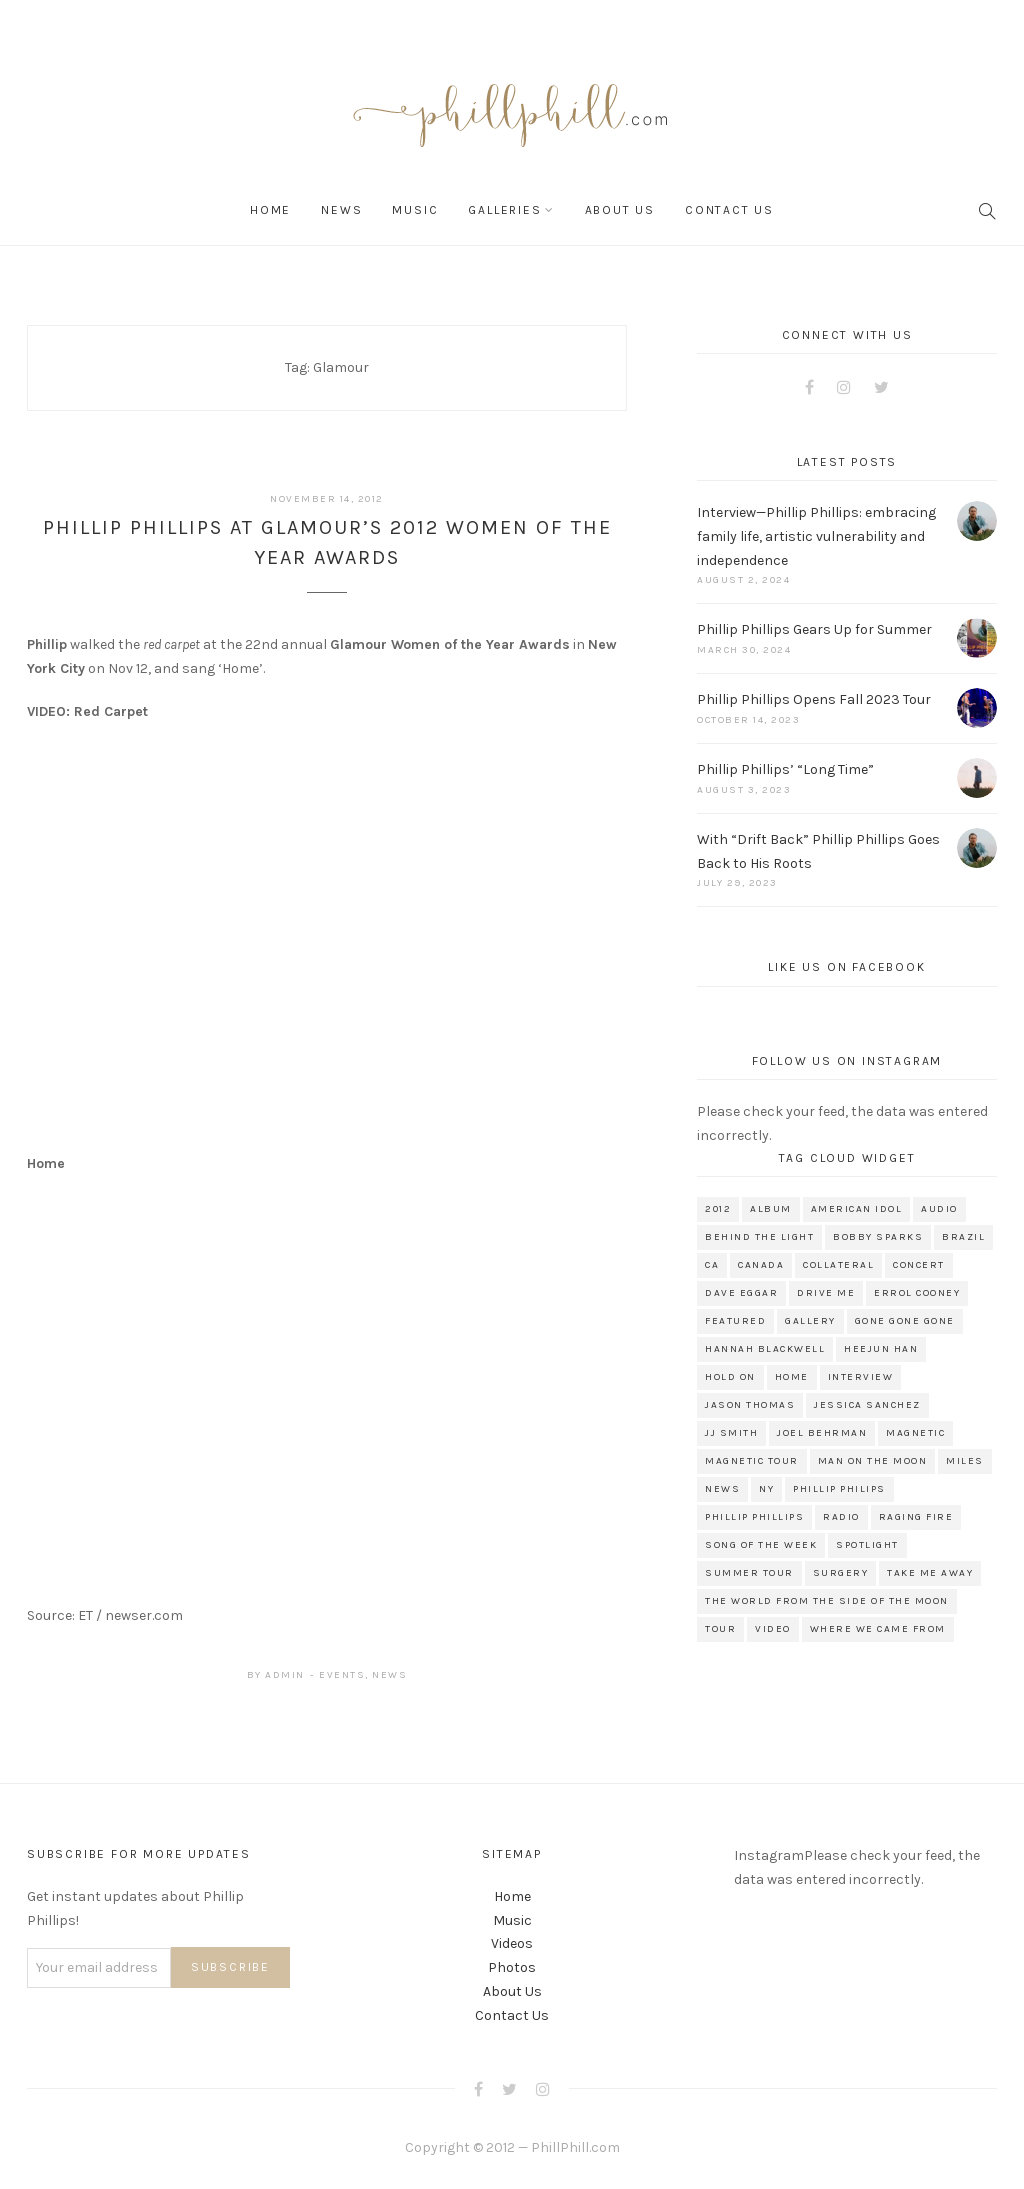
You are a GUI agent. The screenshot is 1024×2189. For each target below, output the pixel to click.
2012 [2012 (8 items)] (718, 1209)
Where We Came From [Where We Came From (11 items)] (878, 1629)
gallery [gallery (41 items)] (810, 1321)
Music (415, 210)
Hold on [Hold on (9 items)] (730, 1377)
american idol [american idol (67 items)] (857, 1209)
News (341, 210)
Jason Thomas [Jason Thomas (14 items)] (750, 1405)
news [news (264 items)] (722, 1489)
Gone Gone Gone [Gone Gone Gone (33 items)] (905, 1321)
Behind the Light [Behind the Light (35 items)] (759, 1237)
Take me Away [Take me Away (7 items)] (930, 1573)
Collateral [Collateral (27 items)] (838, 1265)
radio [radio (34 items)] (841, 1517)
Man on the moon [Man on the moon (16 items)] (873, 1461)
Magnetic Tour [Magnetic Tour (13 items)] (752, 1461)
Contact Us (729, 210)
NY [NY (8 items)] (766, 1489)
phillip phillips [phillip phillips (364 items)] (754, 1517)
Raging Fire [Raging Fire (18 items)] (916, 1517)
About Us (620, 210)
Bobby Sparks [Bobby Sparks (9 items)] (878, 1237)
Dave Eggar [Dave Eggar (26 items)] (741, 1293)
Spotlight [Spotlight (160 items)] (867, 1545)
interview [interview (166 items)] (861, 1377)
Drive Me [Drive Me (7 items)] (826, 1293)
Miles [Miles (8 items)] (965, 1461)
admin (285, 1675)
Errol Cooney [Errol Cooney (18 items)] (917, 1293)
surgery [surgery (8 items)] (841, 1573)
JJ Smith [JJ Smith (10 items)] (731, 1433)
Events (342, 1675)
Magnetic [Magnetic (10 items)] (915, 1433)
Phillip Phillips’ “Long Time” (785, 769)
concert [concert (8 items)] (919, 1265)
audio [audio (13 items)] (939, 1209)
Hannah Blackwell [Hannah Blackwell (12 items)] (765, 1349)
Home (270, 210)
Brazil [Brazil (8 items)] (963, 1237)
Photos (512, 1967)
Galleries (504, 210)
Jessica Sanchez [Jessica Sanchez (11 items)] (867, 1405)
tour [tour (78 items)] (720, 1629)
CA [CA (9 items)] (712, 1265)
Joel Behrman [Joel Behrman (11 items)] (822, 1433)
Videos (512, 1943)
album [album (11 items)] (771, 1209)
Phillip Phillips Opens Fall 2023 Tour (814, 699)
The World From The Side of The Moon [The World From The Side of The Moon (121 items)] (827, 1601)
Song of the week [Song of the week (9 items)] (761, 1545)
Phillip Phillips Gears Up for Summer (814, 629)
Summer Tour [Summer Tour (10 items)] (749, 1573)
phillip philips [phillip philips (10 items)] (839, 1489)
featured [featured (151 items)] (735, 1321)
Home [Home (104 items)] (792, 1377)
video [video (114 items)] (773, 1629)
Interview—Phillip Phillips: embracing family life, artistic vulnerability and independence (816, 536)
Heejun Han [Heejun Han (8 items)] (881, 1349)
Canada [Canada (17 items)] (761, 1265)
